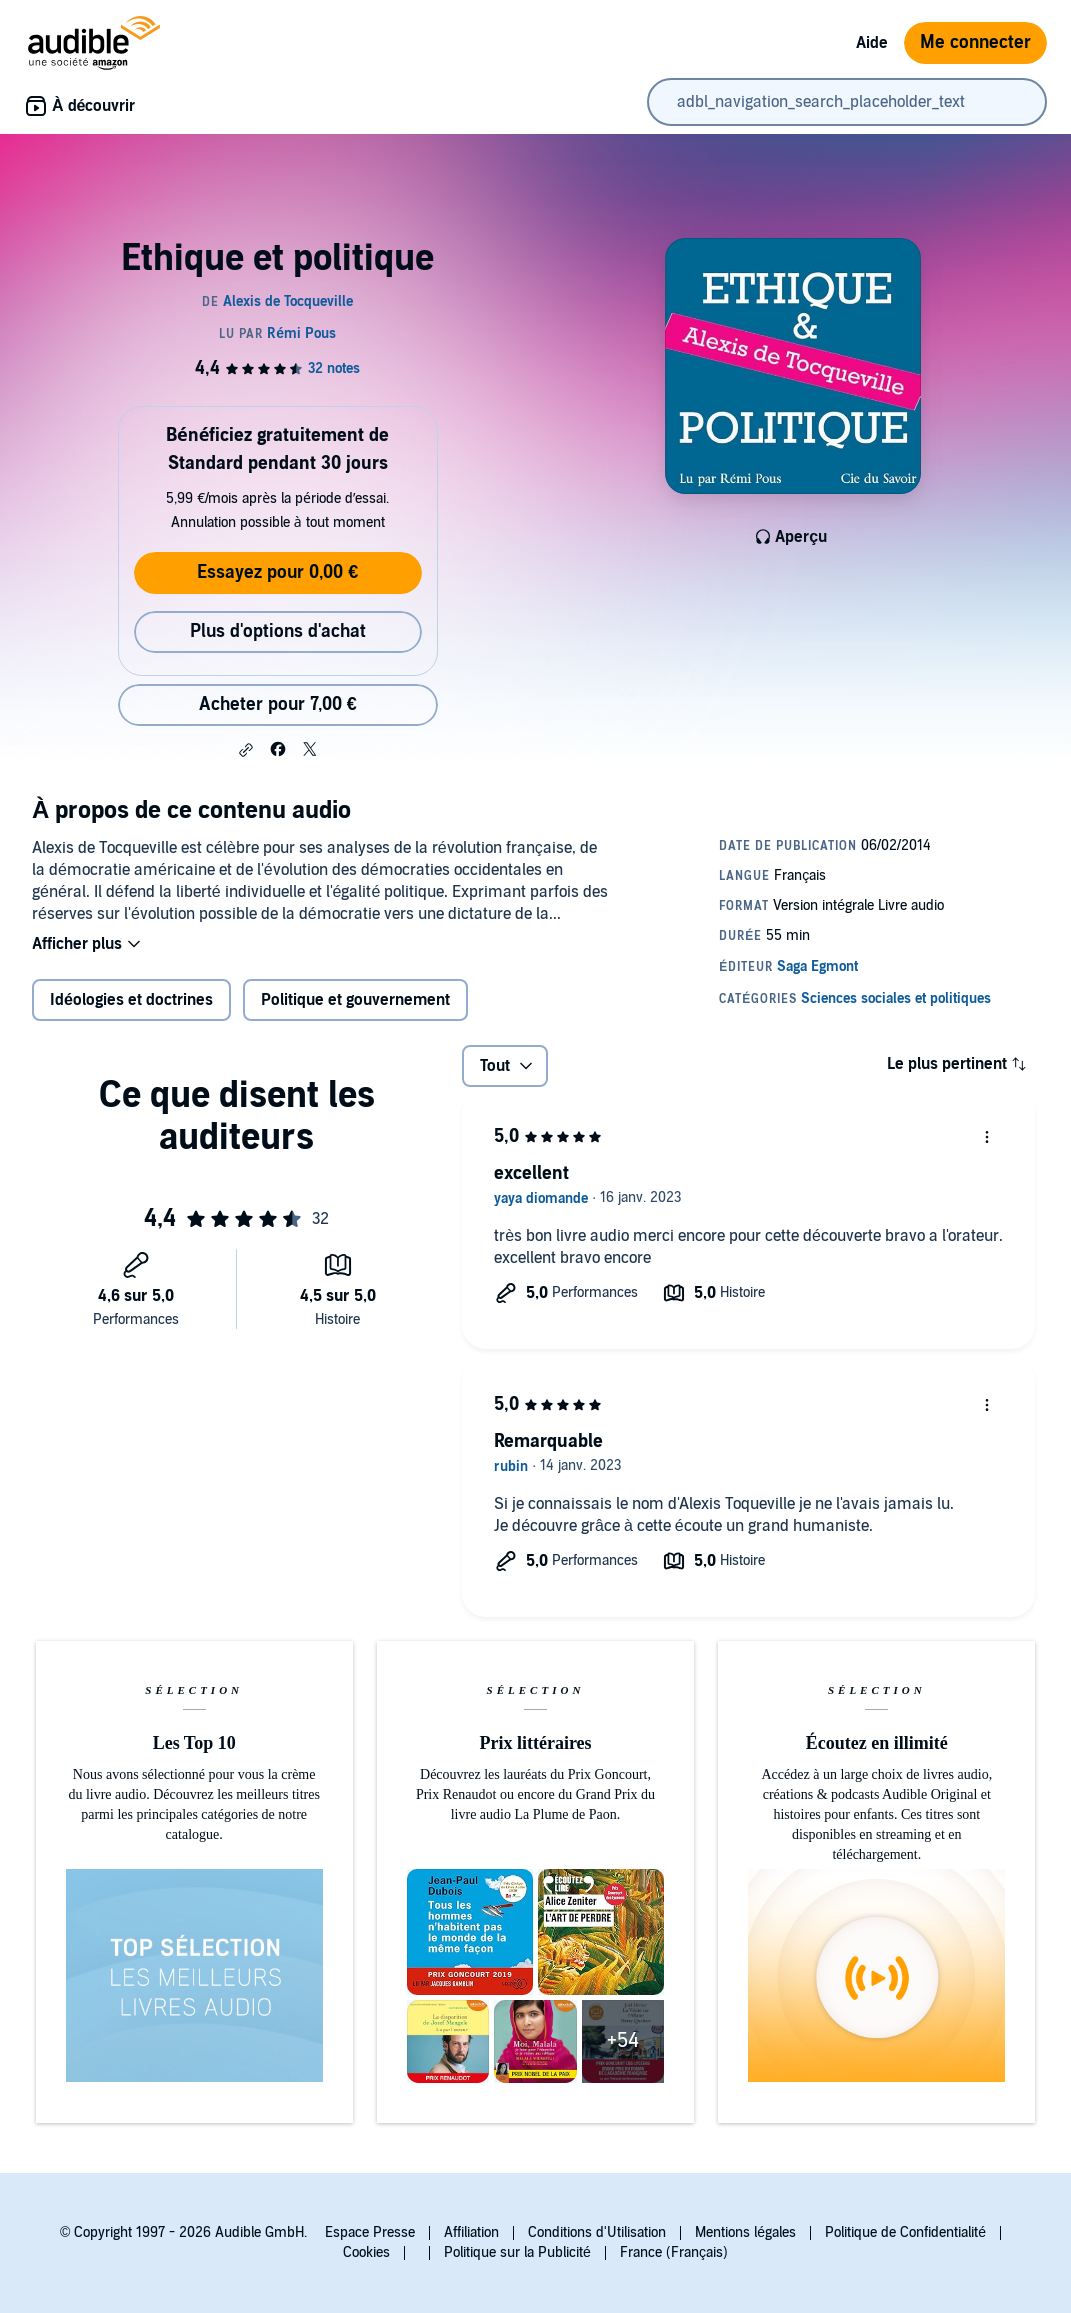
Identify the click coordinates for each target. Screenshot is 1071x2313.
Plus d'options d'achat (278, 631)
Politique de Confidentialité (905, 2232)
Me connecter (975, 42)
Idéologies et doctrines (131, 1000)
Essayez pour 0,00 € (277, 572)
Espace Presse (370, 2232)
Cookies (366, 2252)
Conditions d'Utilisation (597, 2232)
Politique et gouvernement (355, 1000)
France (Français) (674, 2252)
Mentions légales (745, 2232)
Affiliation (471, 2232)
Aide (872, 43)
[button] (246, 750)
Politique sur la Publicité (517, 2252)
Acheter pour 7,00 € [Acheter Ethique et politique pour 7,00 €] (278, 704)
